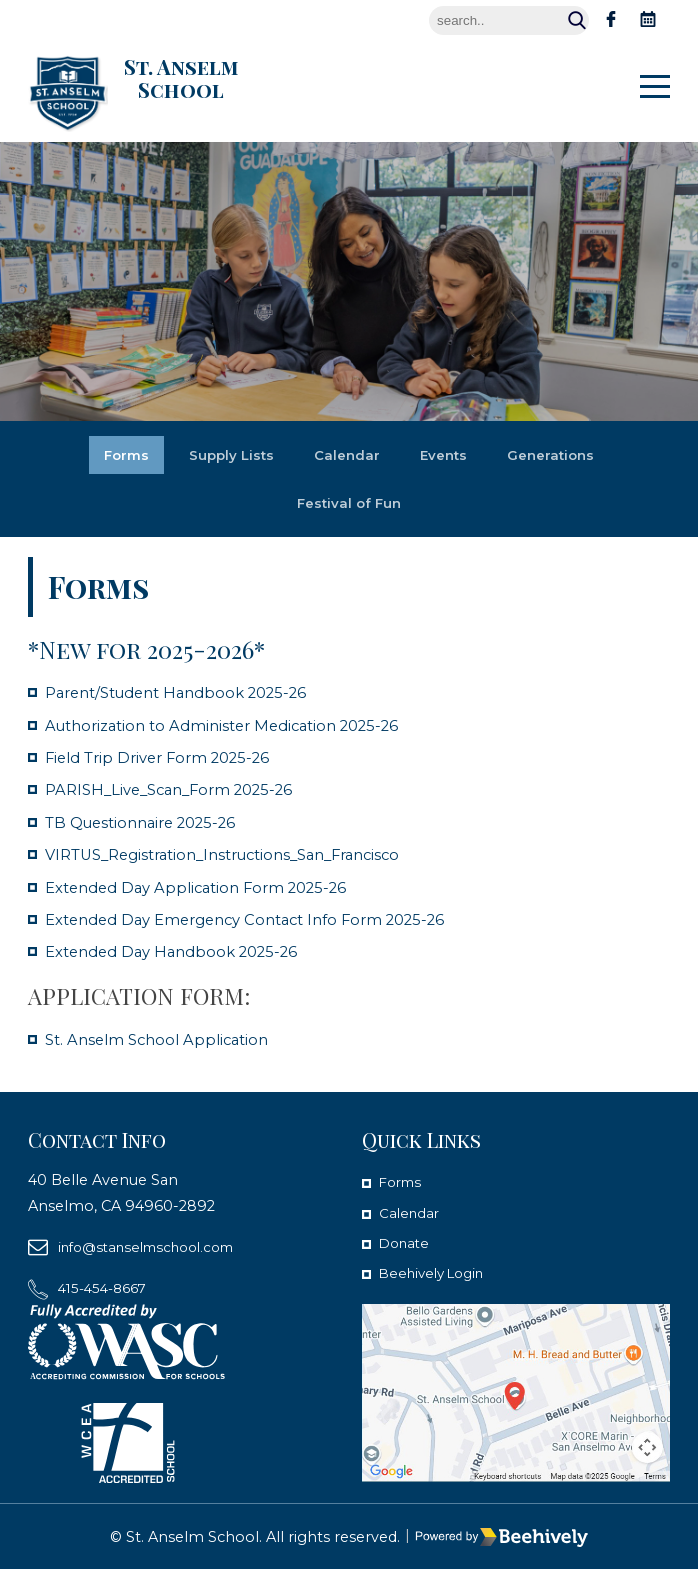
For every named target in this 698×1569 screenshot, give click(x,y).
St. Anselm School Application (163, 1039)
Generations (557, 455)
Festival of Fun (349, 503)
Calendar (345, 455)
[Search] (509, 20)
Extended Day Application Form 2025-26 (207, 887)
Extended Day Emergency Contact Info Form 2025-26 (261, 919)
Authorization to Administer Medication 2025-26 (236, 725)
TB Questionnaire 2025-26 (150, 822)
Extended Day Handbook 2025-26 (181, 951)
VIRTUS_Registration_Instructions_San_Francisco (240, 854)
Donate (406, 1243)
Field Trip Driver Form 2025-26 (167, 757)
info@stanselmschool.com (156, 1247)
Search (578, 20)
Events (445, 455)
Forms (117, 455)
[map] (516, 1393)
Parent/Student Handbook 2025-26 (188, 692)
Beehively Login (437, 1273)
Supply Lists (226, 455)
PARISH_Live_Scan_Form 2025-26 (179, 789)
